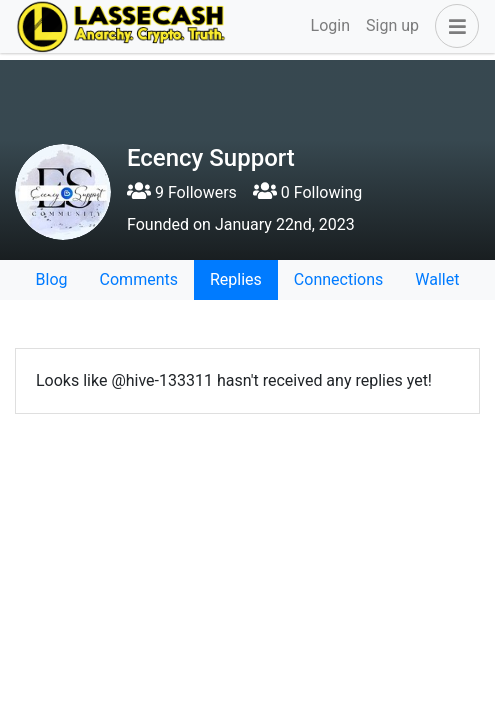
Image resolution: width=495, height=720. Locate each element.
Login (330, 25)
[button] (453, 26)
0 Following (307, 192)
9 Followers (182, 192)
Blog (52, 279)
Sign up (392, 25)
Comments (139, 279)
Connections (338, 279)
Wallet (437, 279)
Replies (236, 279)
